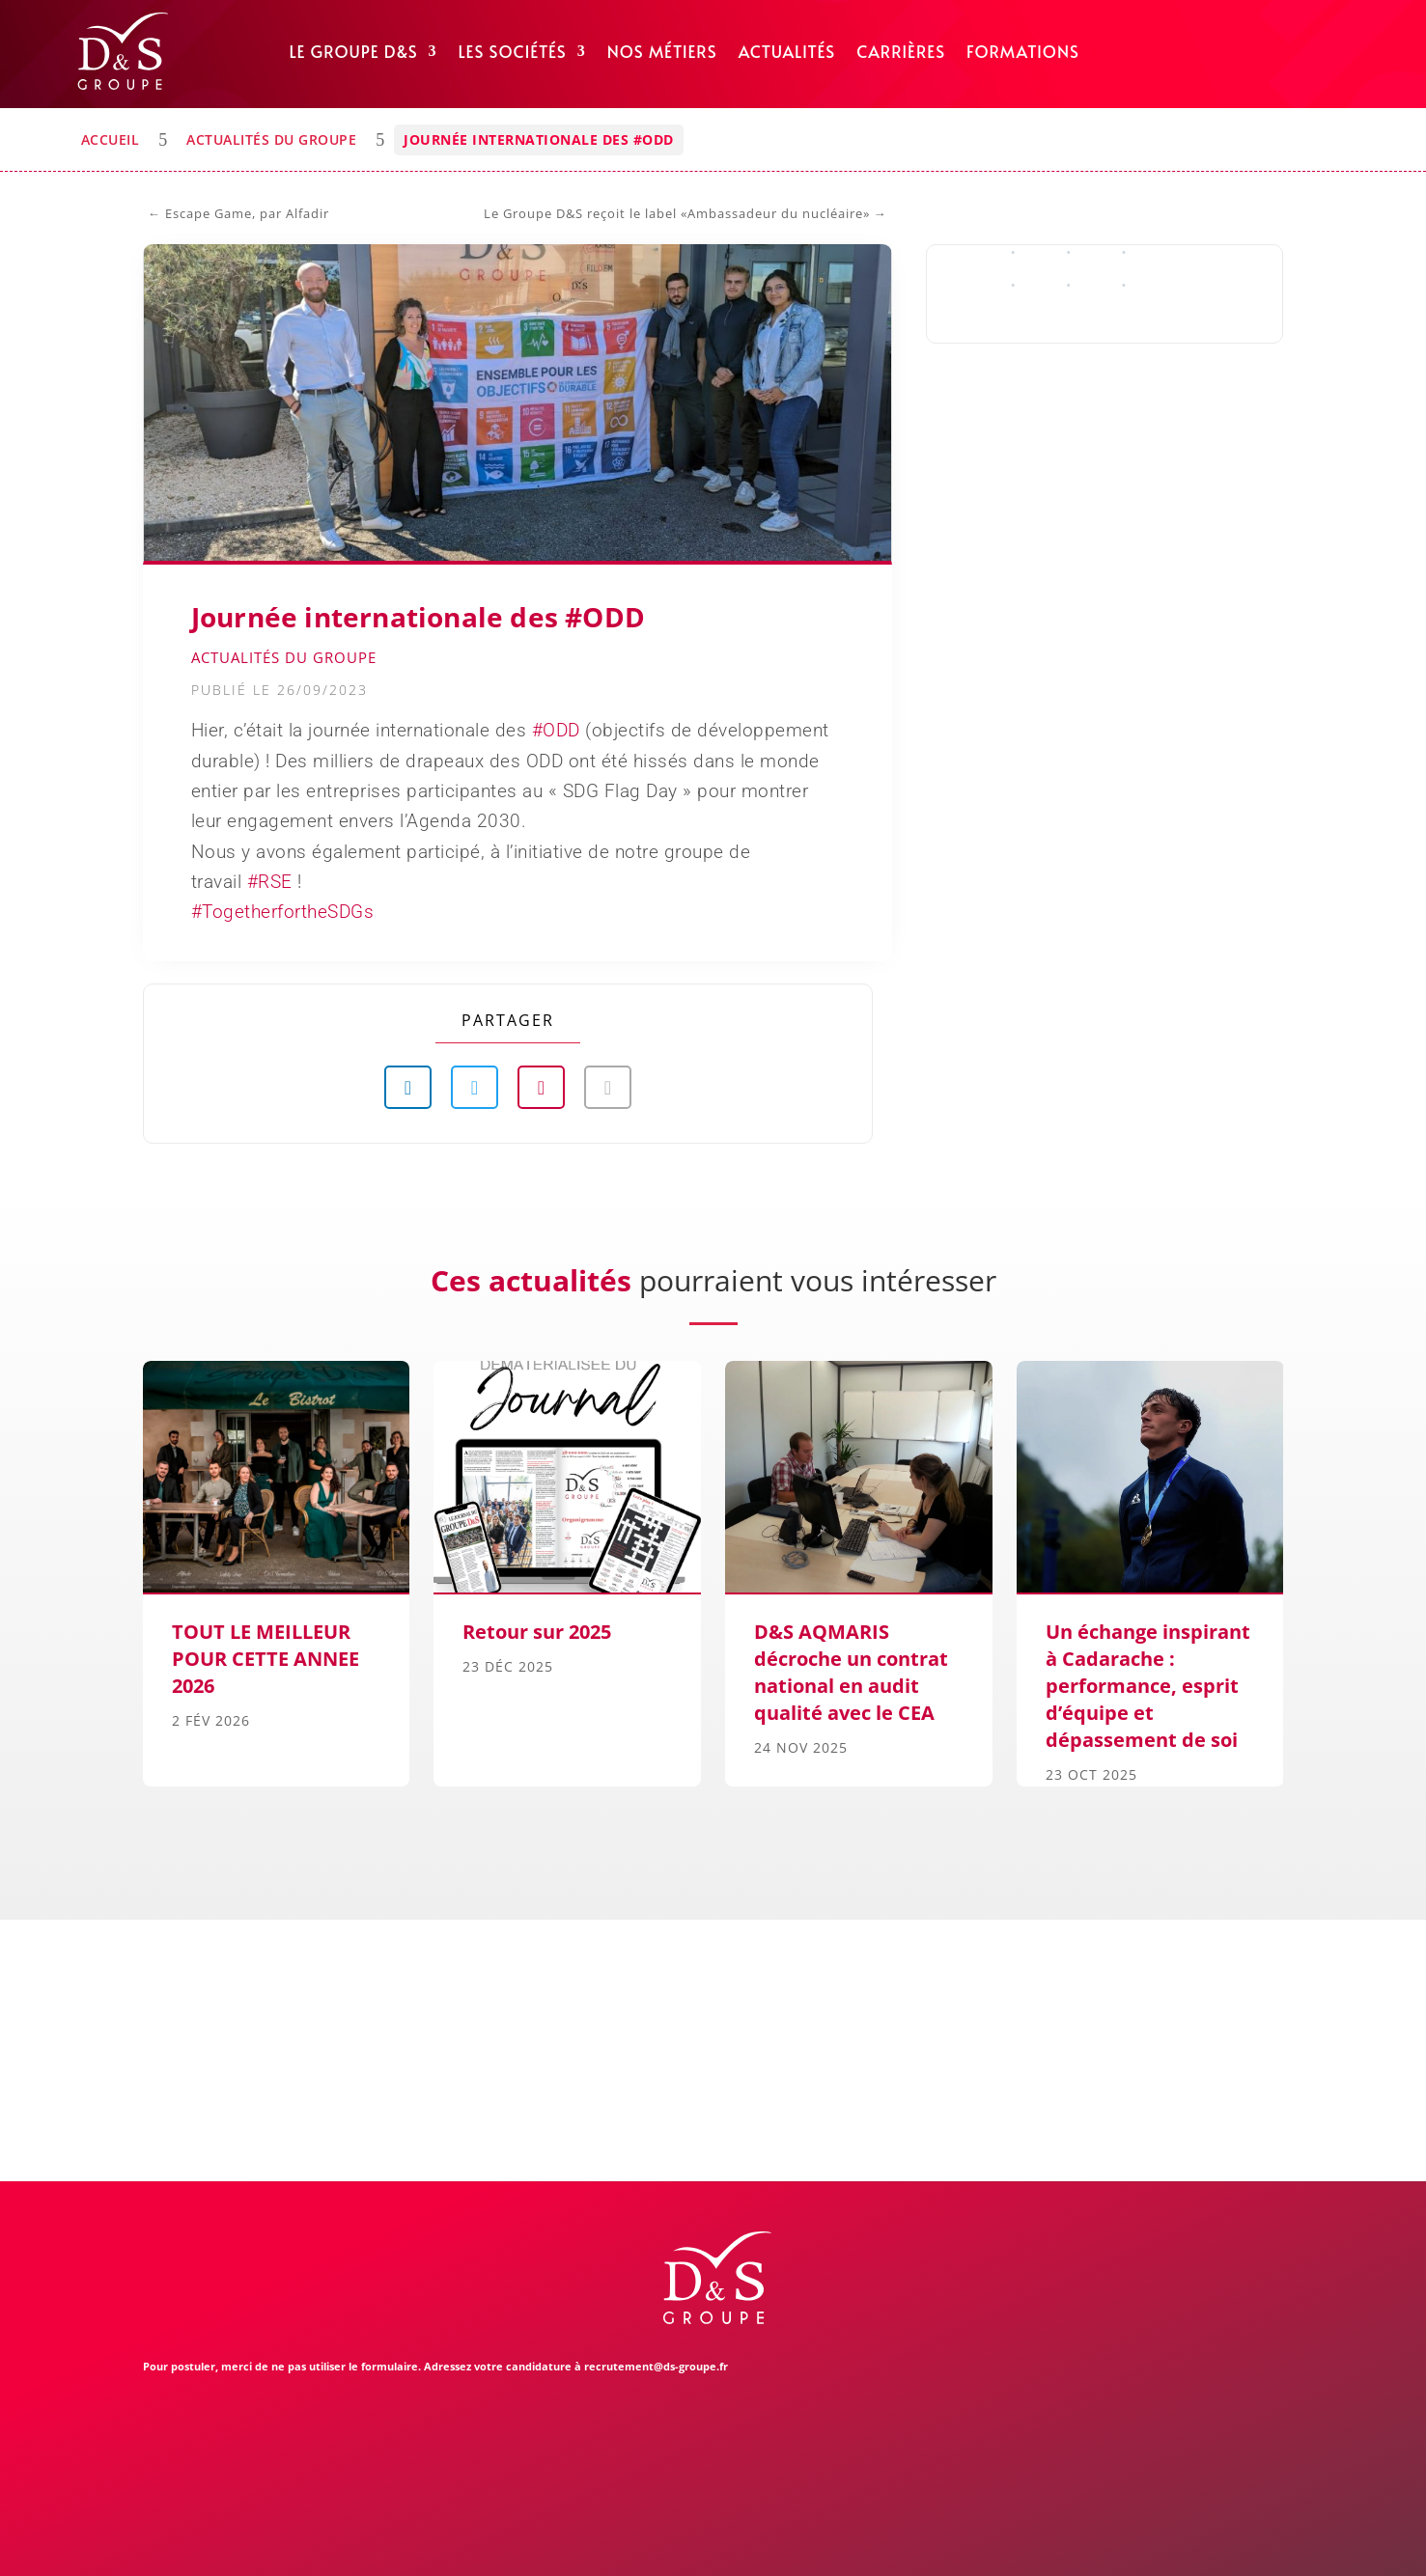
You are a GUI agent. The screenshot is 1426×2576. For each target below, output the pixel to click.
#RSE (270, 882)
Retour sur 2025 (536, 1632)
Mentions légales (361, 2539)
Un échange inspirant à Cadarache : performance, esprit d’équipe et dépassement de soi (1148, 1686)
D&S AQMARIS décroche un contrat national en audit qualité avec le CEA (851, 1672)
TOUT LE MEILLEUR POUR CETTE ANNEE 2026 (265, 1659)
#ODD (556, 730)
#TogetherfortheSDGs (283, 911)
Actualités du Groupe (271, 139)
